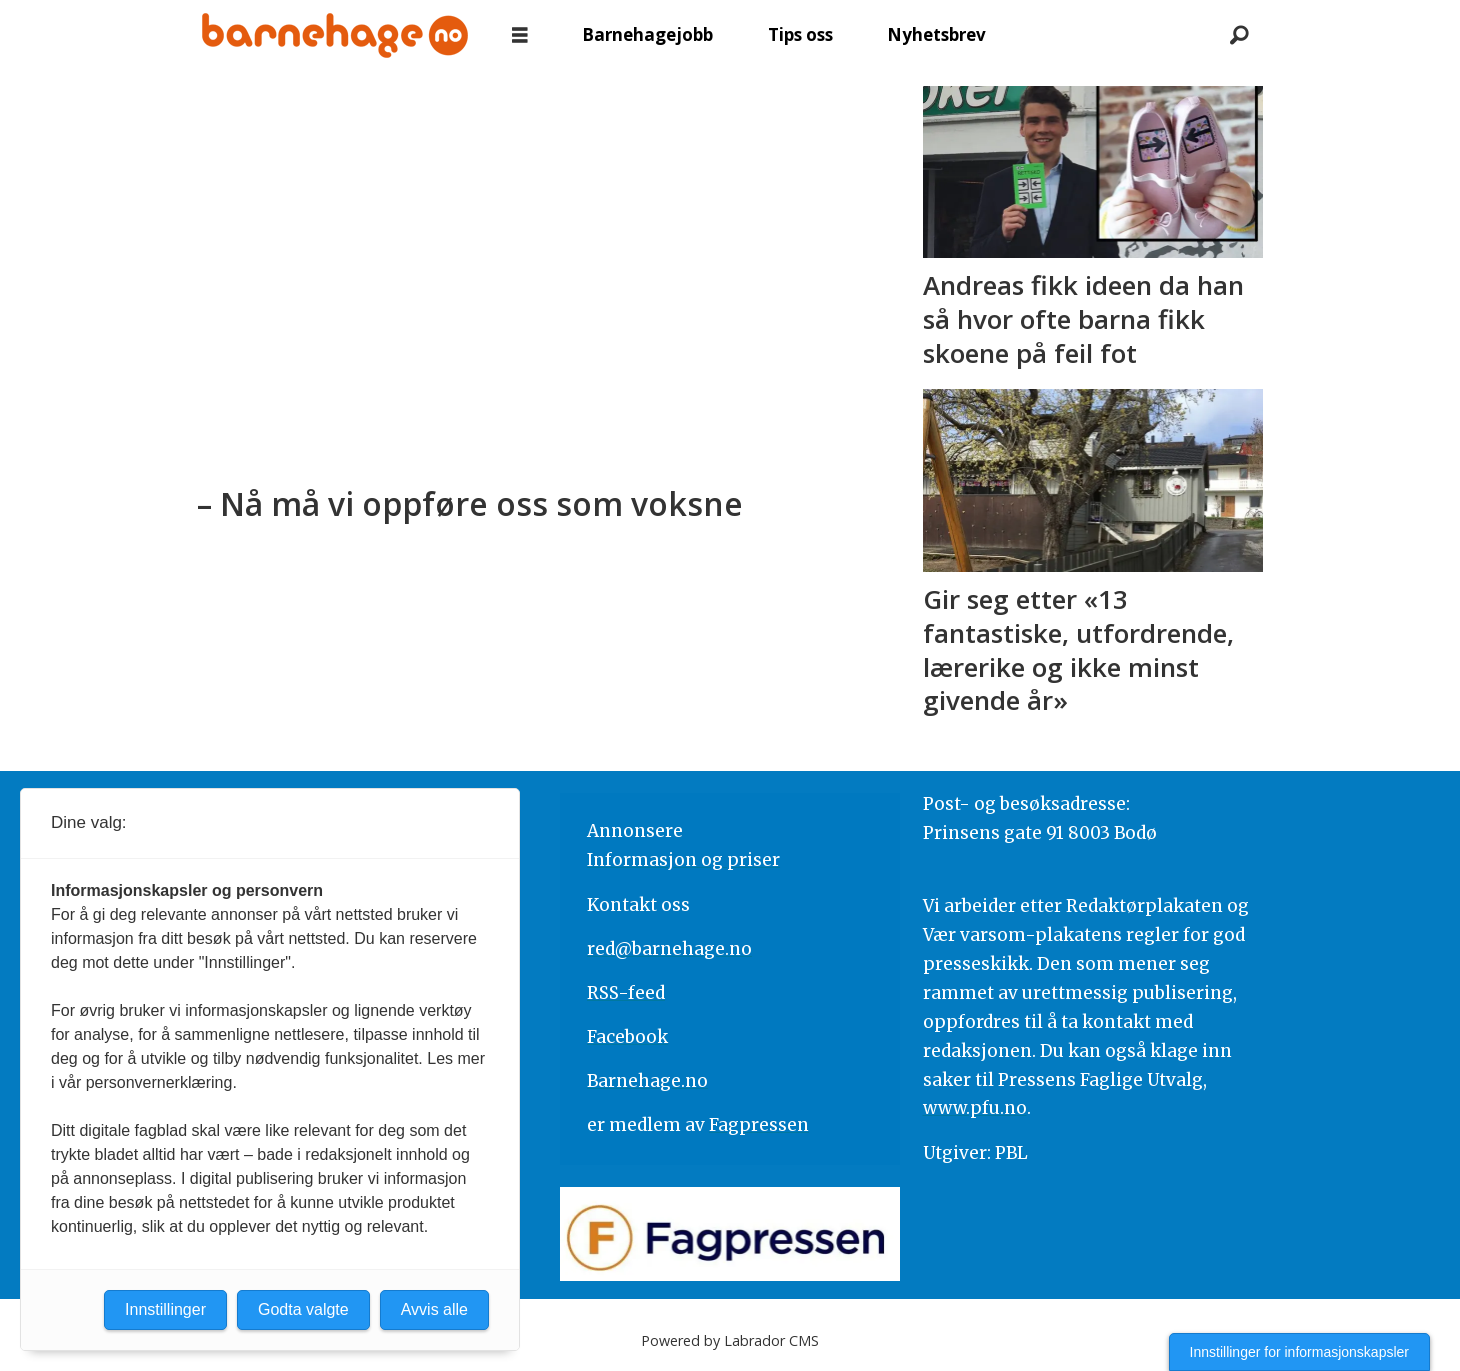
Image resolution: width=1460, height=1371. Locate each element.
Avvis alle (434, 1309)
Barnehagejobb (647, 34)
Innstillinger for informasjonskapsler (1299, 1352)
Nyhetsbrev (936, 34)
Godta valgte (303, 1309)
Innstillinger (165, 1309)
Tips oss (800, 34)
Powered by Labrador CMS (730, 1340)
